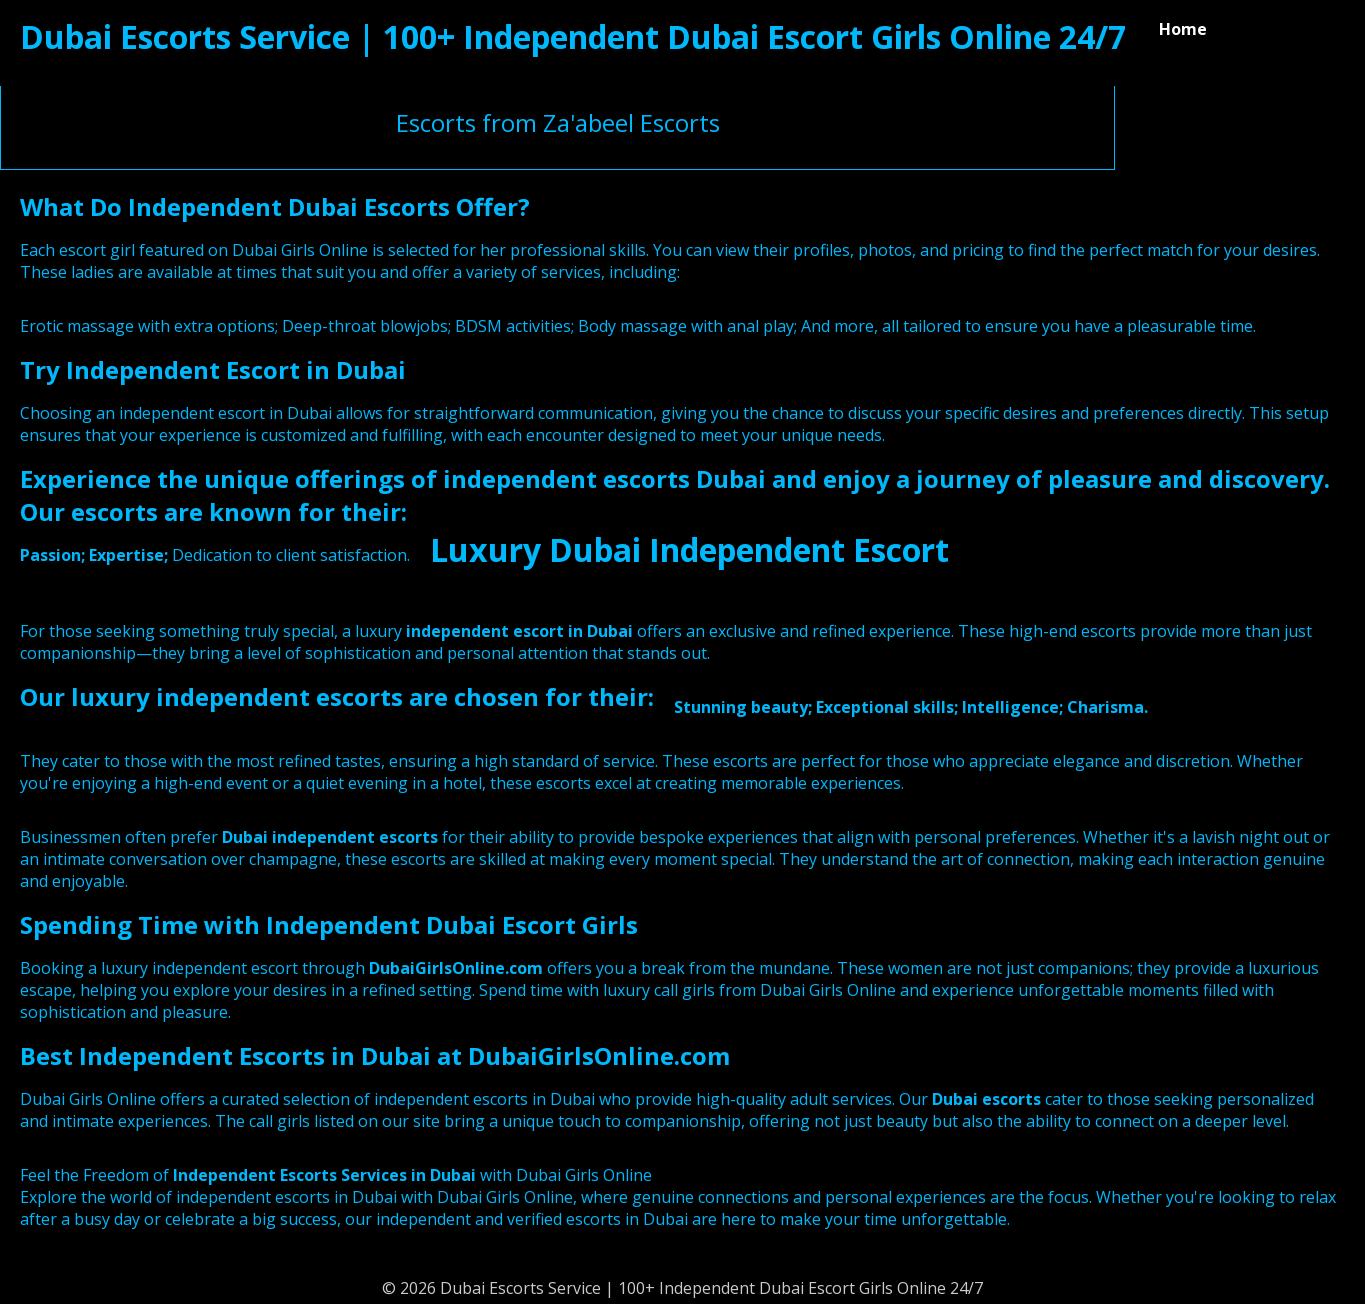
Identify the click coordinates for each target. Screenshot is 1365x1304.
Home (1183, 29)
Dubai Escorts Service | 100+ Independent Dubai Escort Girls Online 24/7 (573, 36)
